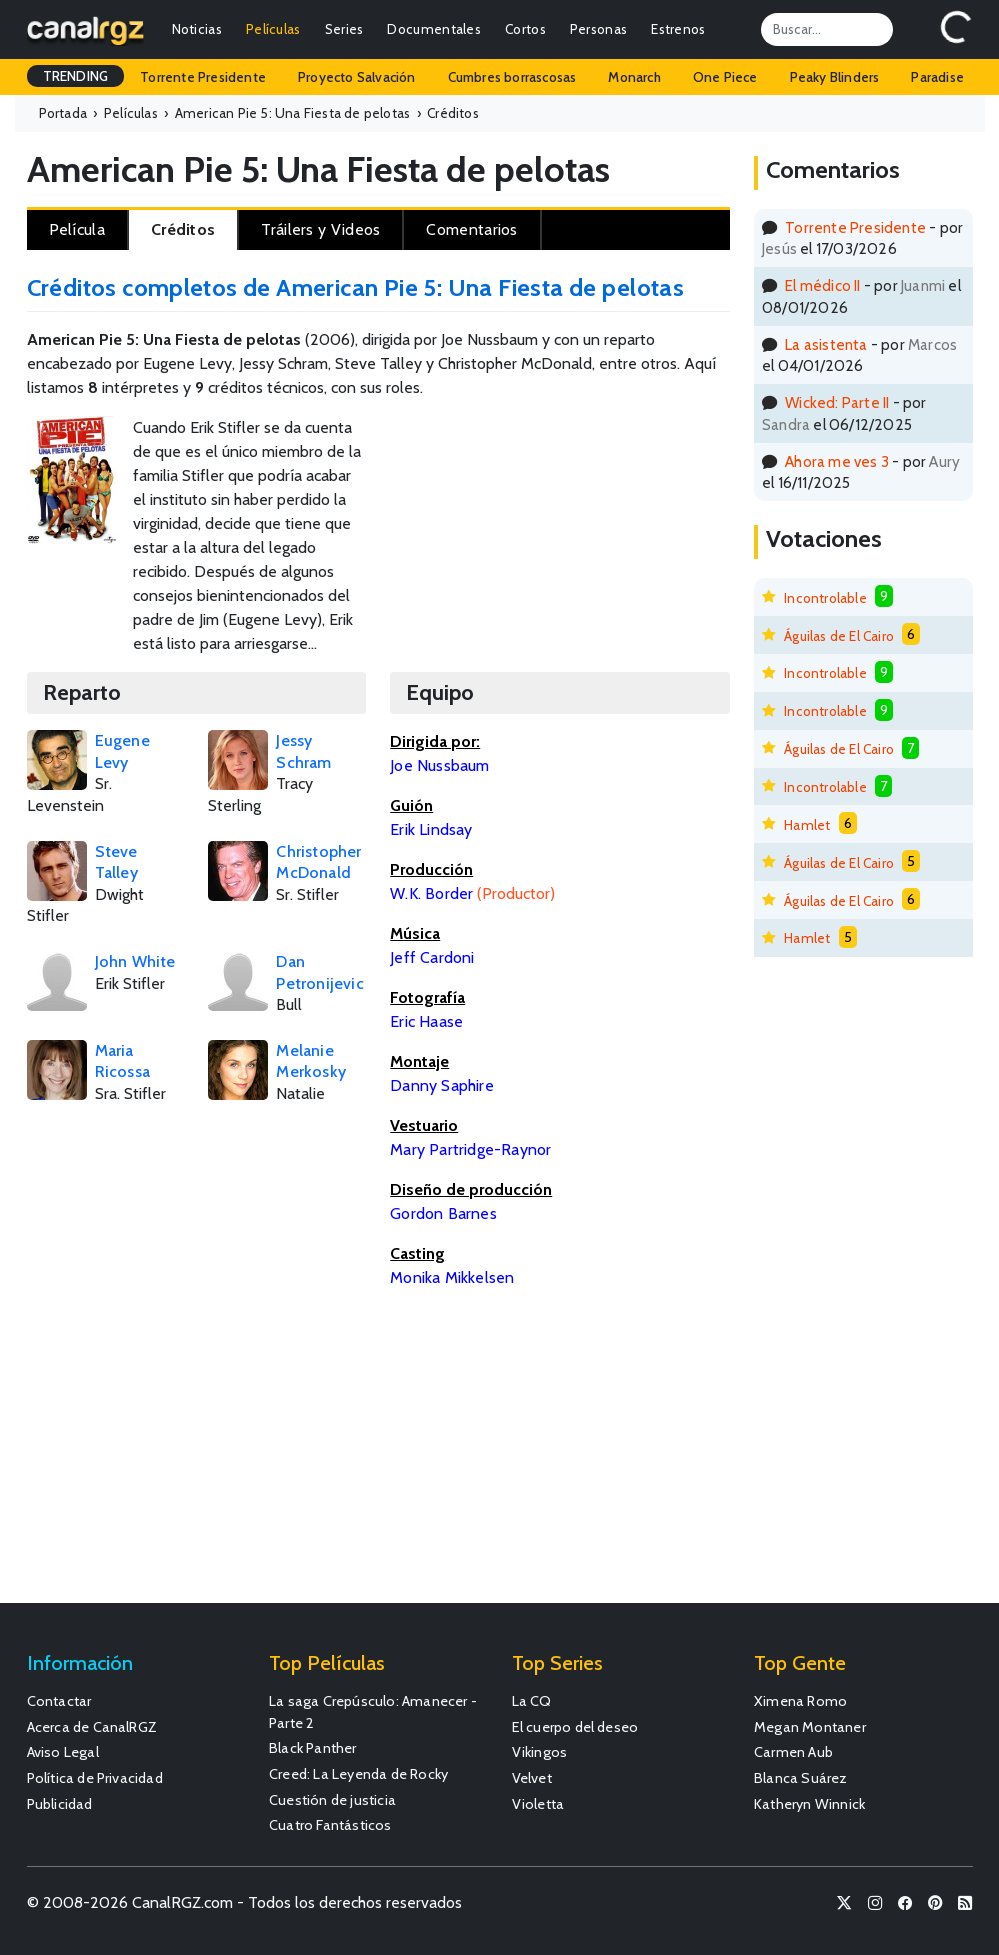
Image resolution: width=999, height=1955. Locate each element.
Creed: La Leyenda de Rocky (358, 1774)
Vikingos (540, 1752)
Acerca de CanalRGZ (92, 1727)
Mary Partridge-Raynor (470, 1149)
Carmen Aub (793, 1752)
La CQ (532, 1701)
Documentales (434, 29)
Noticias (197, 29)
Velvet (532, 1778)
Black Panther (313, 1748)
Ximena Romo (800, 1701)
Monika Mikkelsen (452, 1277)
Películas (273, 29)
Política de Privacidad (95, 1778)
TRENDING (76, 76)
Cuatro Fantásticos (330, 1825)
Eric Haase (426, 1021)
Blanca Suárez (801, 1778)
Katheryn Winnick (809, 1804)
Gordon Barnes (443, 1213)
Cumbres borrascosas (512, 77)
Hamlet (807, 825)
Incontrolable (825, 598)
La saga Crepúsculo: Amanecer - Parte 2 (373, 1712)
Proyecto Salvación (357, 77)
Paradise (937, 77)
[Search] (827, 29)
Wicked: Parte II (837, 402)
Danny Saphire (442, 1085)
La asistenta (826, 344)
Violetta (538, 1804)
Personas (598, 29)
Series (344, 29)
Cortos (525, 29)
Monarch (634, 77)
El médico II (822, 285)
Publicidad (60, 1804)
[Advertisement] (677, 482)
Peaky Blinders (835, 77)
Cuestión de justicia (332, 1800)
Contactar (59, 1701)
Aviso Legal (63, 1752)
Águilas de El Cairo (839, 636)
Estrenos (678, 29)
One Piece (725, 77)
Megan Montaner (810, 1727)
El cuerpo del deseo (575, 1727)
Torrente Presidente (203, 77)
